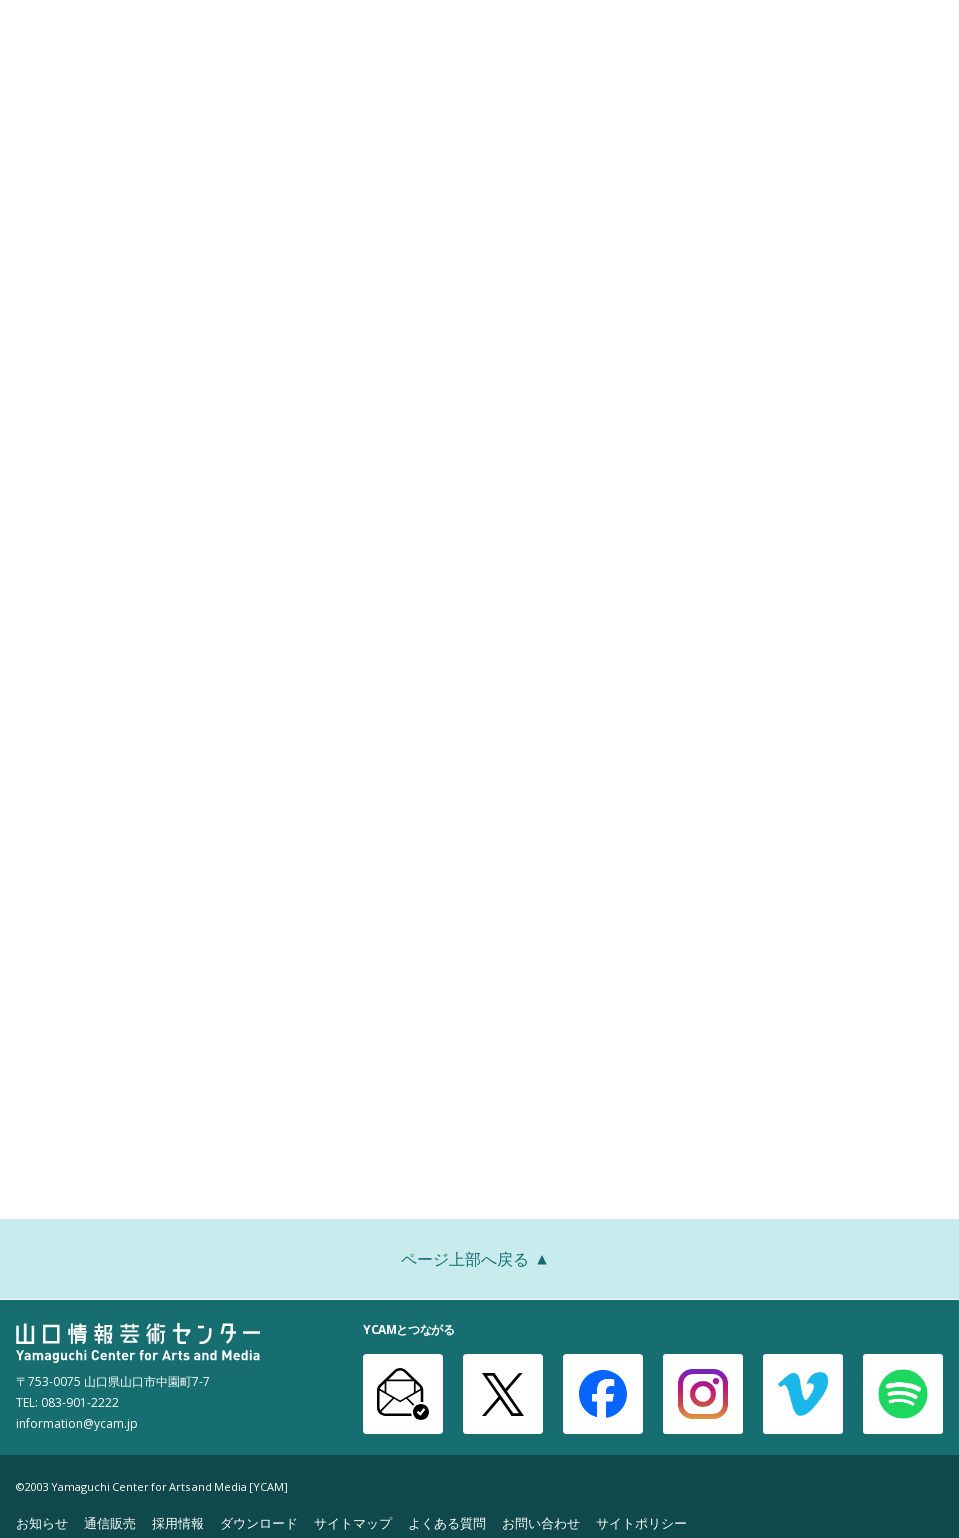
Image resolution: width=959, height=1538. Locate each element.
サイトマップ (353, 1522)
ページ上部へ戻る (480, 1261)
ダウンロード (259, 1522)
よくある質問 (447, 1522)
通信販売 (110, 1522)
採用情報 (178, 1522)
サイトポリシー (641, 1522)
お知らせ (42, 1522)
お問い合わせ (541, 1522)
